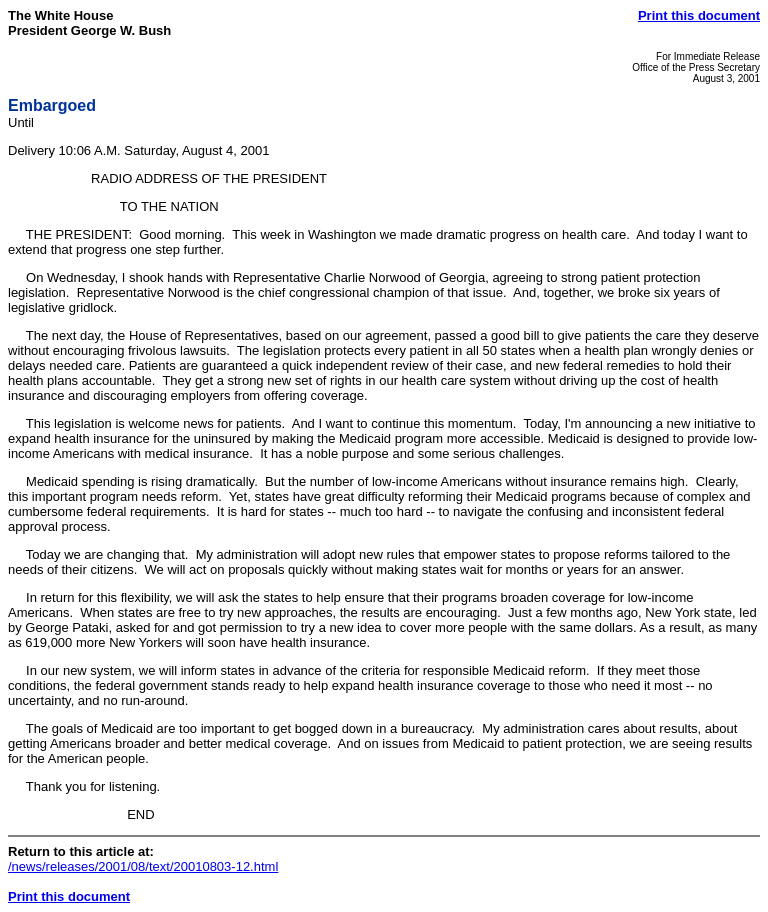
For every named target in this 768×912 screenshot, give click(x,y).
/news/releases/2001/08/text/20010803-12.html (143, 866)
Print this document (699, 15)
